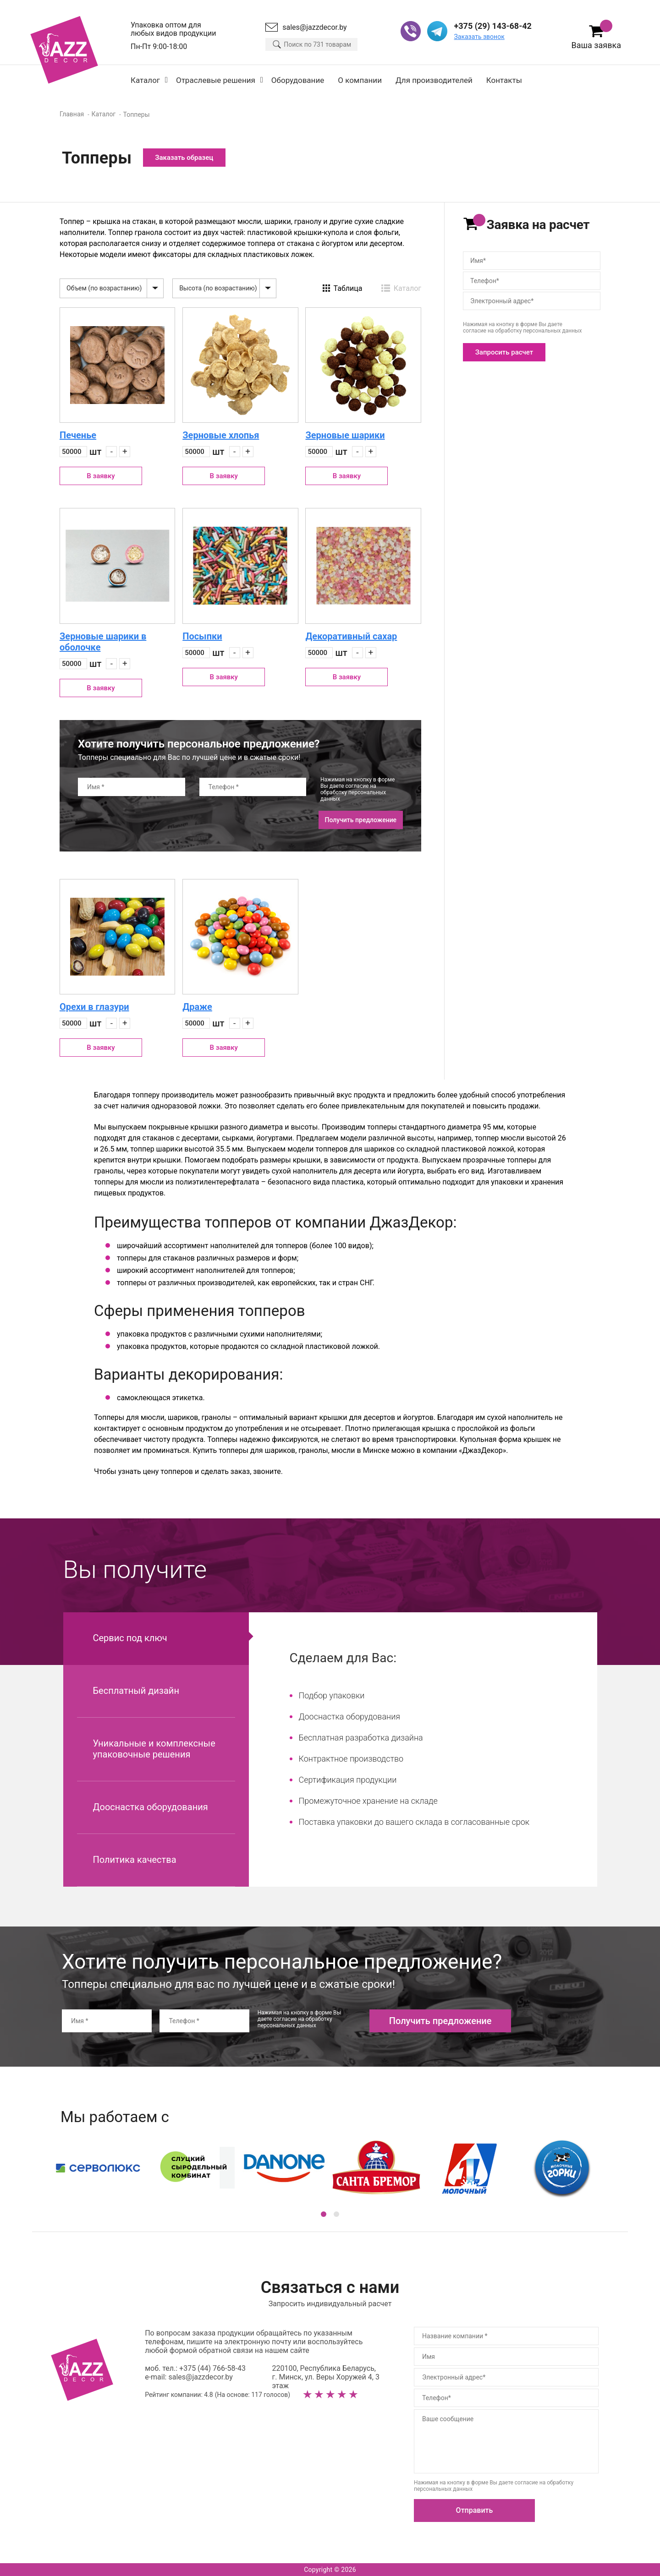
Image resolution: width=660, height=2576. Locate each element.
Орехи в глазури (94, 1006)
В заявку (101, 476)
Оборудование (297, 80)
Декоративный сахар (351, 636)
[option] (330, 2167)
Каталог (145, 80)
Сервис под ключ (130, 1637)
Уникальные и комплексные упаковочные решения (154, 1749)
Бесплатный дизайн (136, 1690)
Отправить (474, 2510)
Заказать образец (184, 157)
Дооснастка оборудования (150, 1806)
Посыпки (202, 636)
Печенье (78, 435)
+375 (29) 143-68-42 (492, 26)
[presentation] (147, 820)
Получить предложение (361, 820)
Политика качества (134, 1859)
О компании (360, 80)
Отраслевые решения (215, 80)
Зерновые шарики (345, 435)
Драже (197, 1006)
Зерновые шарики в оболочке (103, 642)
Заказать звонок (479, 36)
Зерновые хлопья (220, 435)
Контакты (504, 80)
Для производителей (434, 80)
